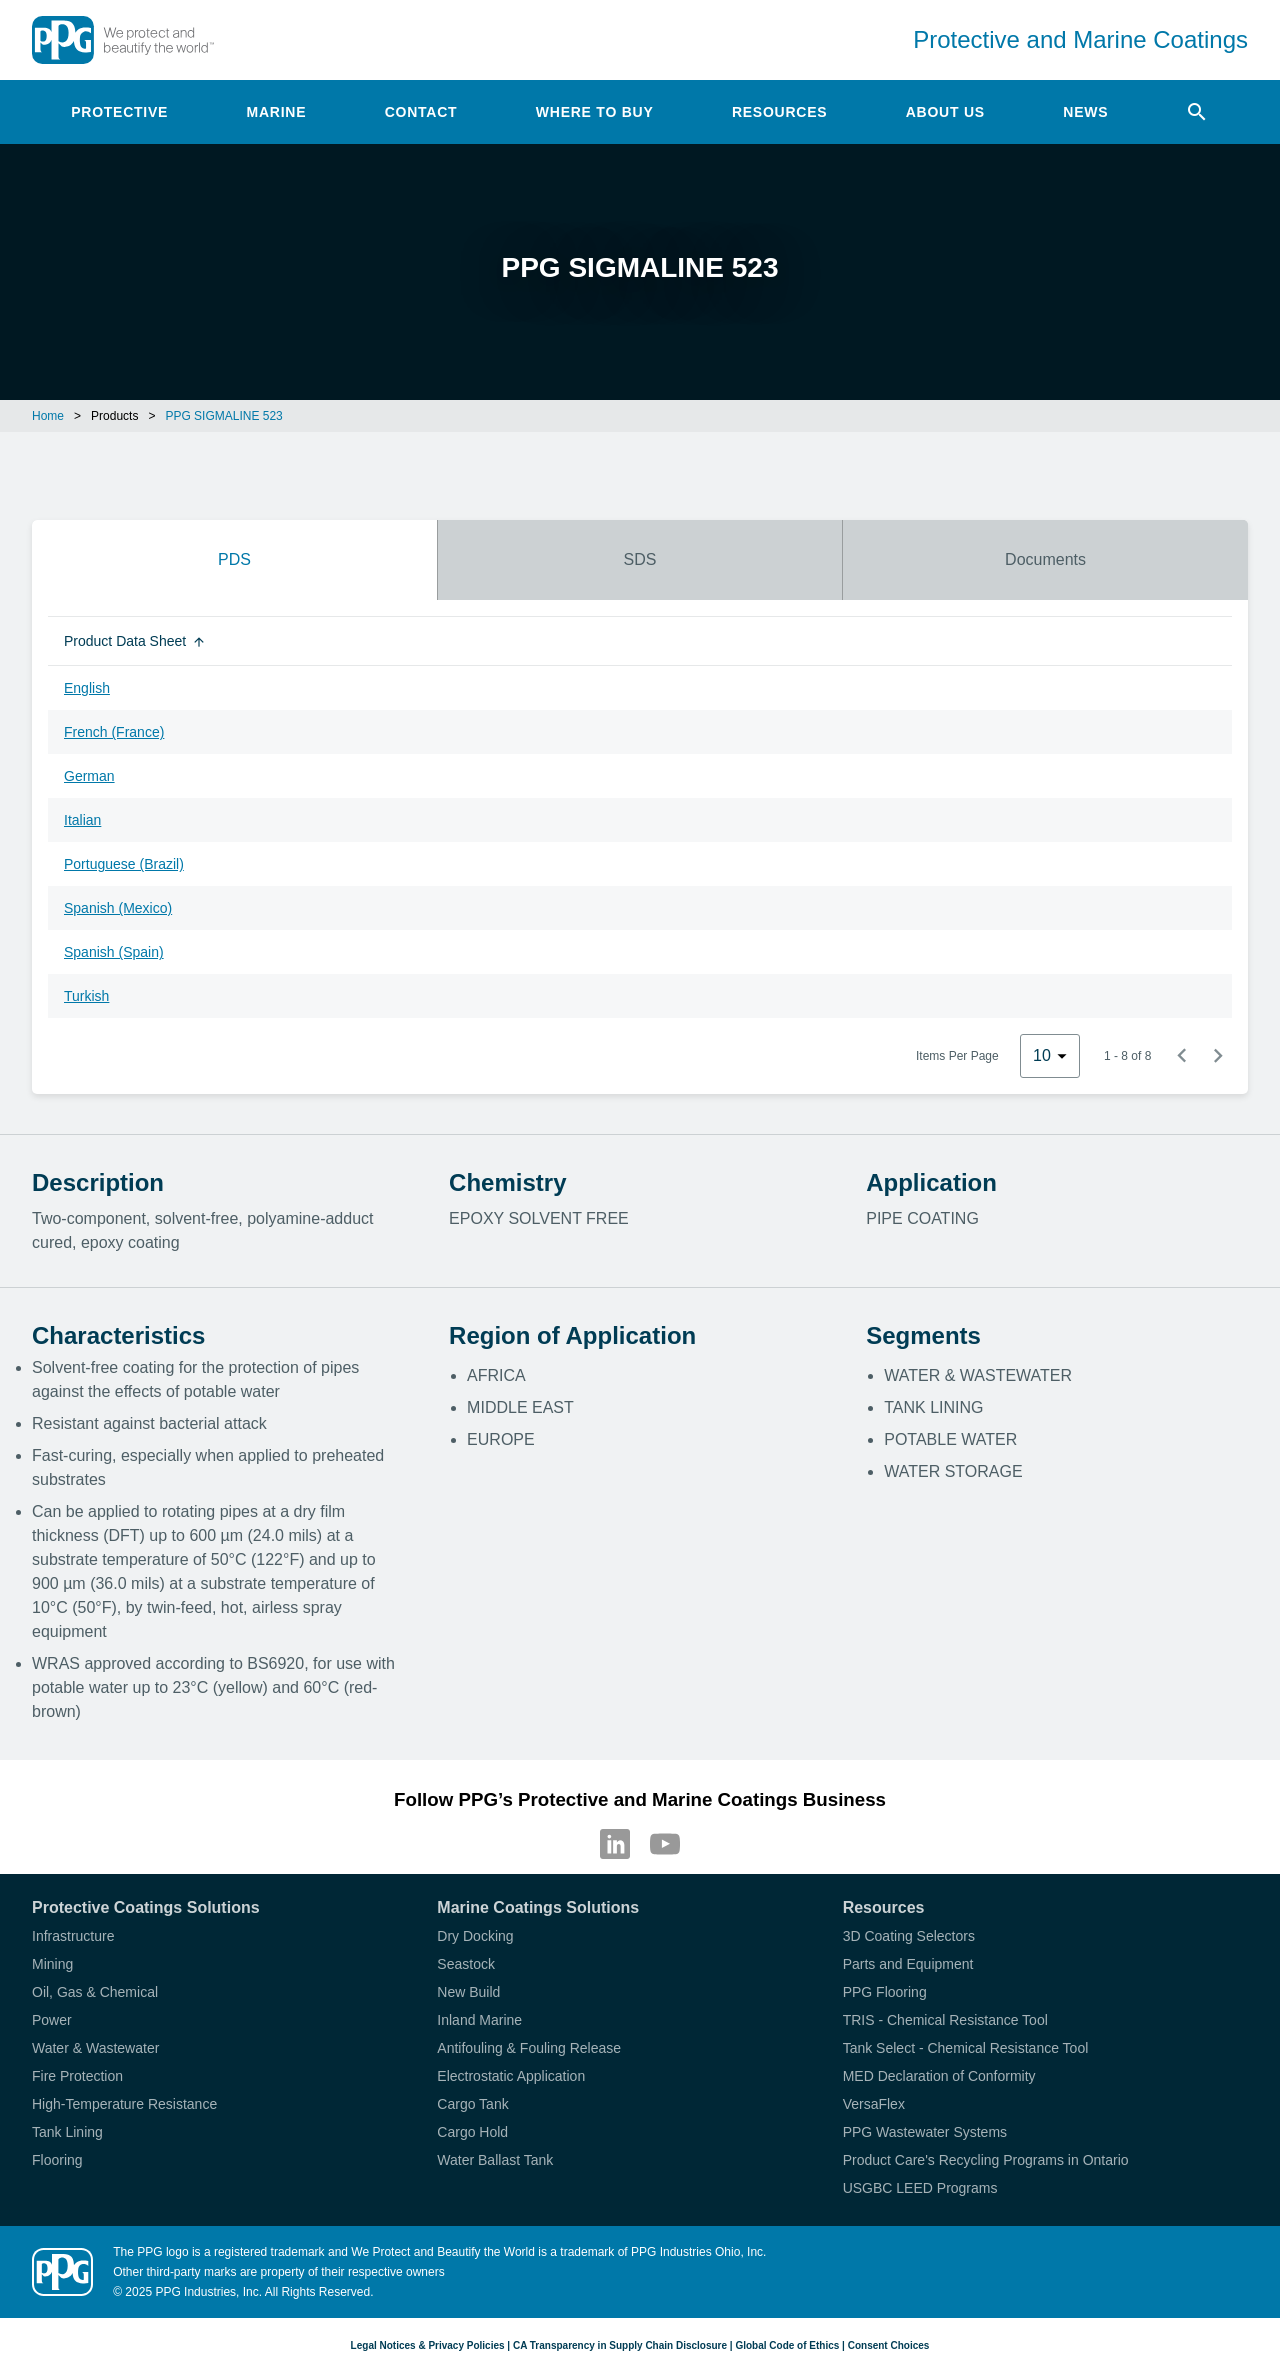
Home (48, 416)
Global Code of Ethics (787, 2345)
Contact (421, 112)
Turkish (86, 996)
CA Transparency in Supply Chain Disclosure (620, 2345)
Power (52, 2020)
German (89, 776)
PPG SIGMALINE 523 (223, 416)
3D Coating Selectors (909, 1936)
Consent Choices (889, 2345)
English (87, 688)
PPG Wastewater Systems (925, 2132)
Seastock (466, 1964)
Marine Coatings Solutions (538, 1907)
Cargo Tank (472, 2104)
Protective (119, 112)
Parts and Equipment (908, 1964)
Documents (1045, 559)
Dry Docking (475, 1936)
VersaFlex (874, 2104)
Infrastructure (73, 1936)
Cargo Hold (472, 2132)
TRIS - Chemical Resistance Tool (945, 2020)
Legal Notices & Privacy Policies (428, 2345)
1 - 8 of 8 (1127, 1056)
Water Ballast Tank (495, 2160)
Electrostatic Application (511, 2076)
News (1085, 112)
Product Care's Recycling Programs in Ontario (986, 2160)
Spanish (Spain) (114, 952)
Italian (82, 820)
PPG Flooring (885, 1992)
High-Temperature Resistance (124, 2104)
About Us (945, 112)
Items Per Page (957, 1056)
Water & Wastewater (95, 2048)
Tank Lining (67, 2132)
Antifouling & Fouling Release (529, 2048)
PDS (234, 559)
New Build (468, 1992)
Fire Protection (77, 2076)
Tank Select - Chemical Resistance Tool (966, 2048)
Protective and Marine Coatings (1080, 39)
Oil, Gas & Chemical (95, 1992)
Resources (779, 112)
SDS (640, 559)
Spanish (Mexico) (118, 908)
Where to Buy (595, 112)
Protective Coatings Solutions (146, 1907)
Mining (52, 1964)
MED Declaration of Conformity (939, 2076)
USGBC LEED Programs (920, 2188)
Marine (277, 112)
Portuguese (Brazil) (124, 864)
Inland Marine (479, 2020)
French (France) (114, 732)
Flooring (57, 2160)
